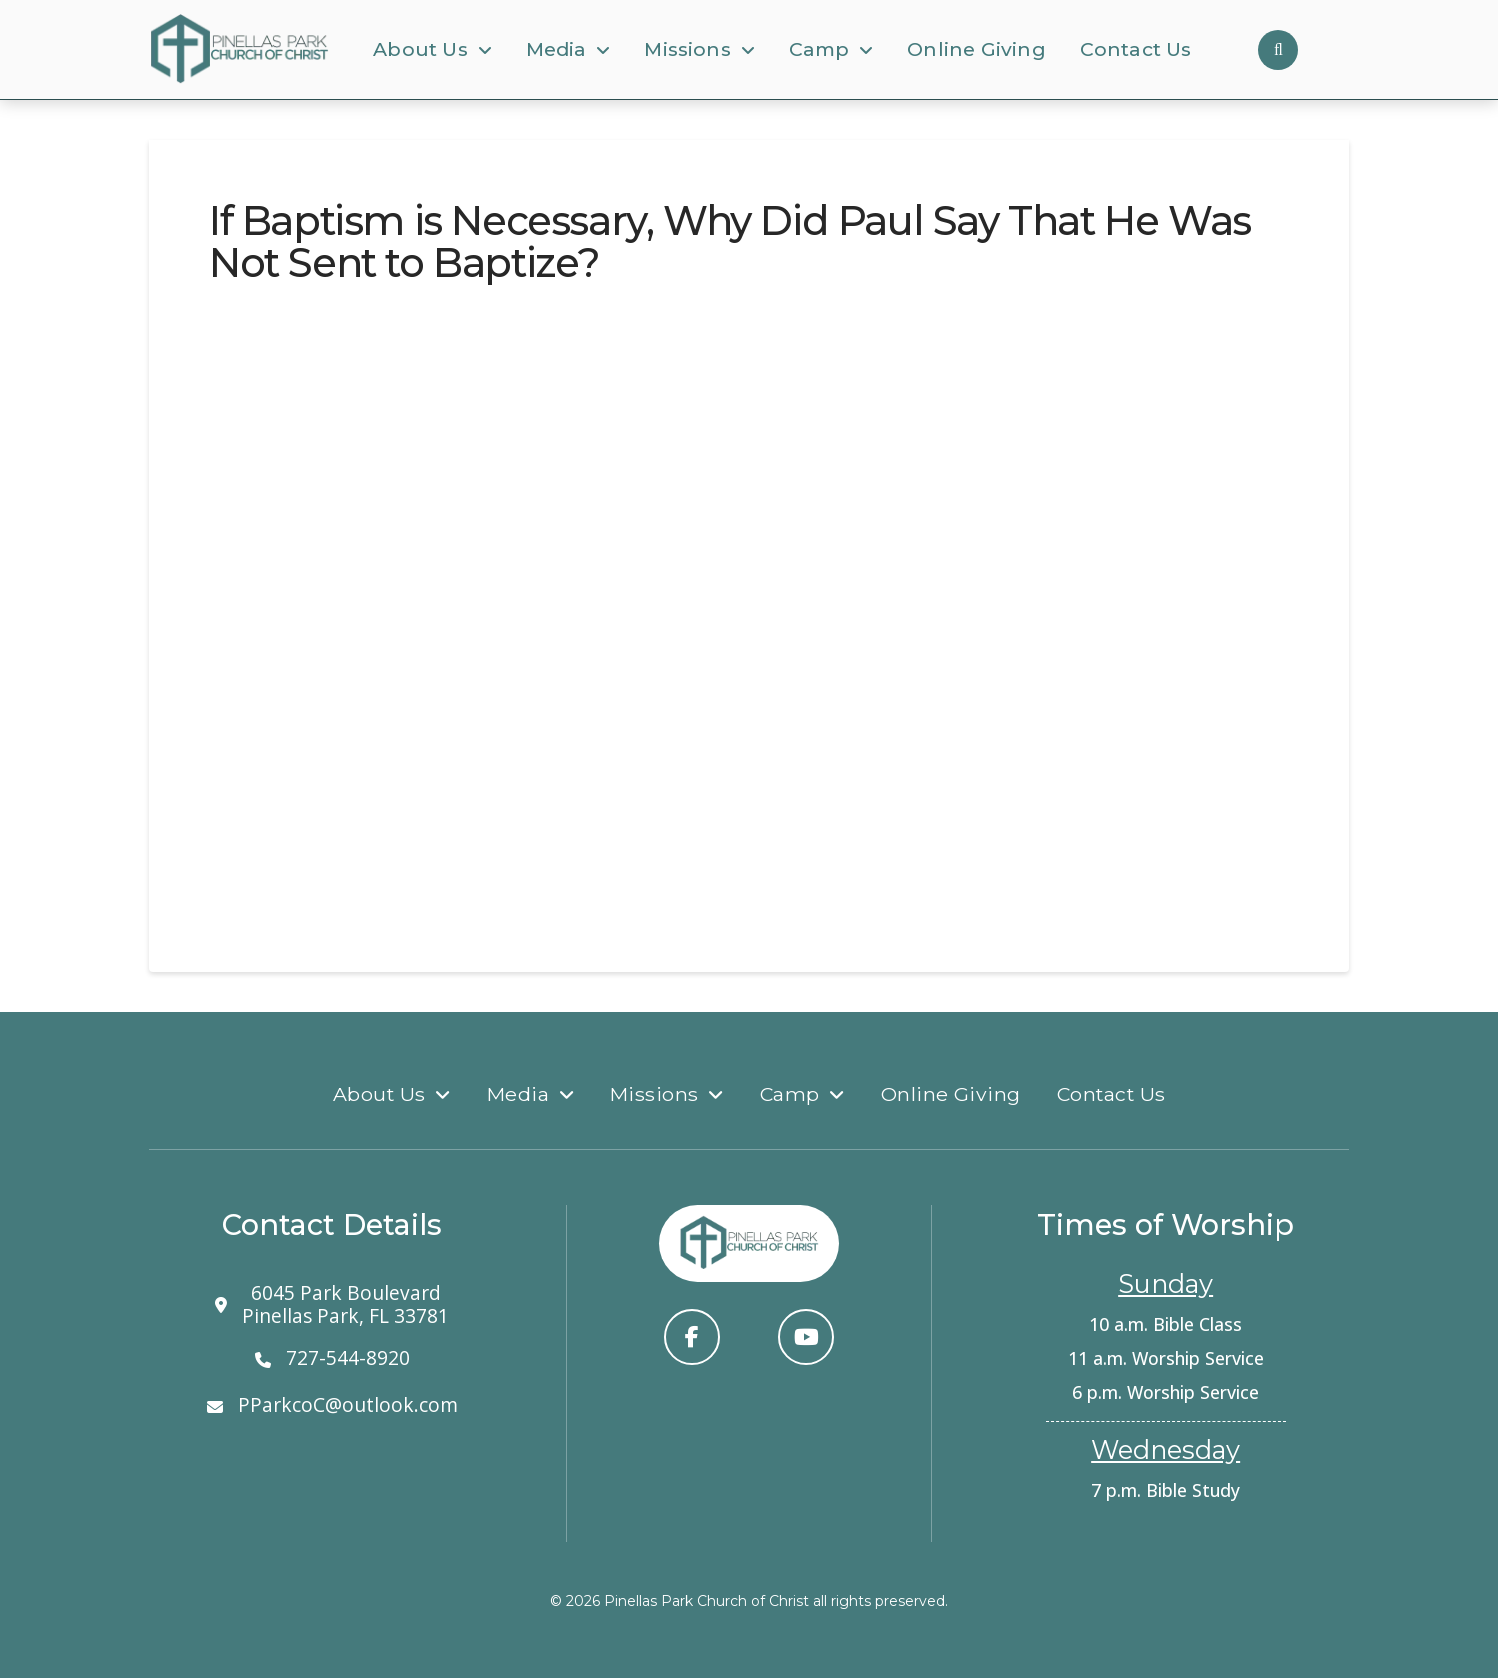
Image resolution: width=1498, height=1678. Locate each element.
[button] (1278, 50)
